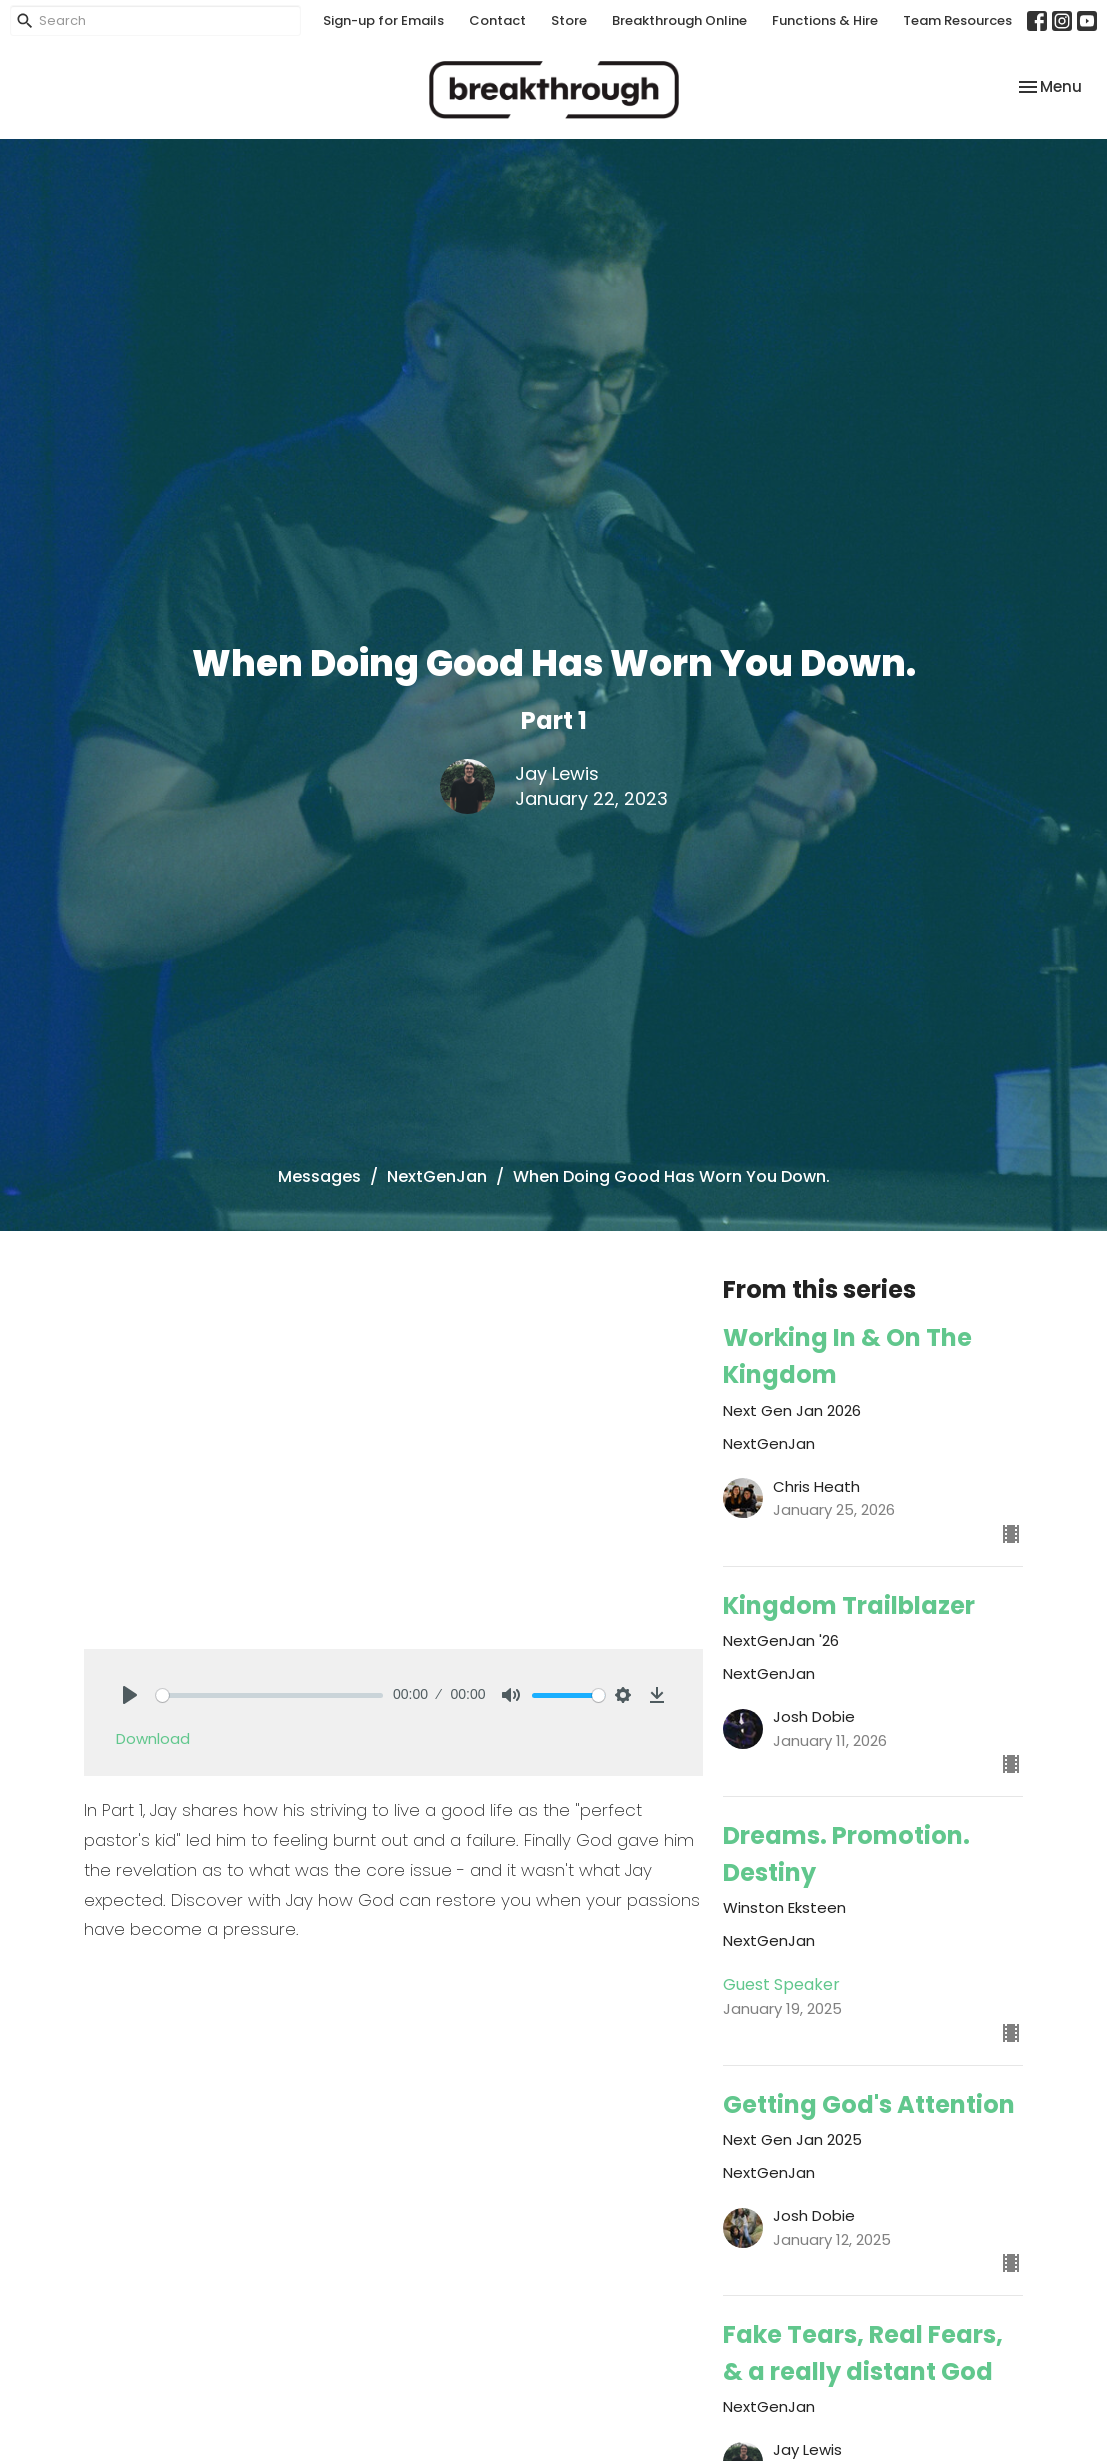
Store (569, 20)
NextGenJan (437, 1176)
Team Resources (957, 20)
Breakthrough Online (679, 20)
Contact (497, 20)
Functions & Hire (825, 20)
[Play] (130, 1695)
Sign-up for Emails (383, 20)
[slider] (270, 1695)
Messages (319, 1176)
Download (153, 1738)
